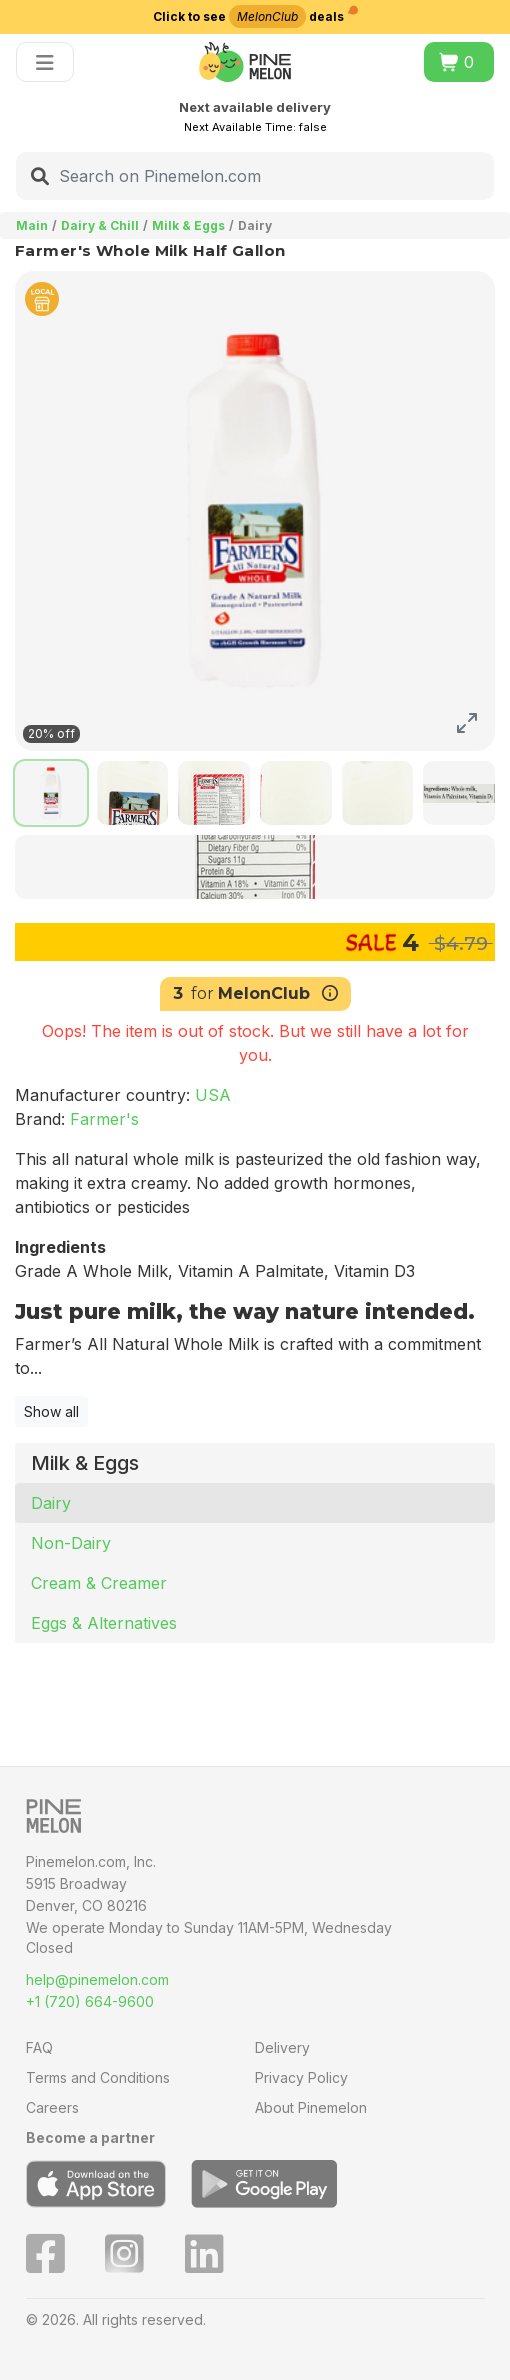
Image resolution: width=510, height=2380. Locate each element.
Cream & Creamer (99, 1583)
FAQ (39, 2047)
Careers (52, 2107)
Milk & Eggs (188, 225)
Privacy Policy (301, 2077)
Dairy (51, 1503)
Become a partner (90, 2137)
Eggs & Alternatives (104, 1623)
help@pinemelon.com (97, 1979)
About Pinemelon (311, 2107)
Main (32, 225)
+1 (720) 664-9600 (90, 2001)
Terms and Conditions (98, 2077)
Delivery (282, 2047)
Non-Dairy (71, 1543)
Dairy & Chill (100, 225)
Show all (51, 1411)
